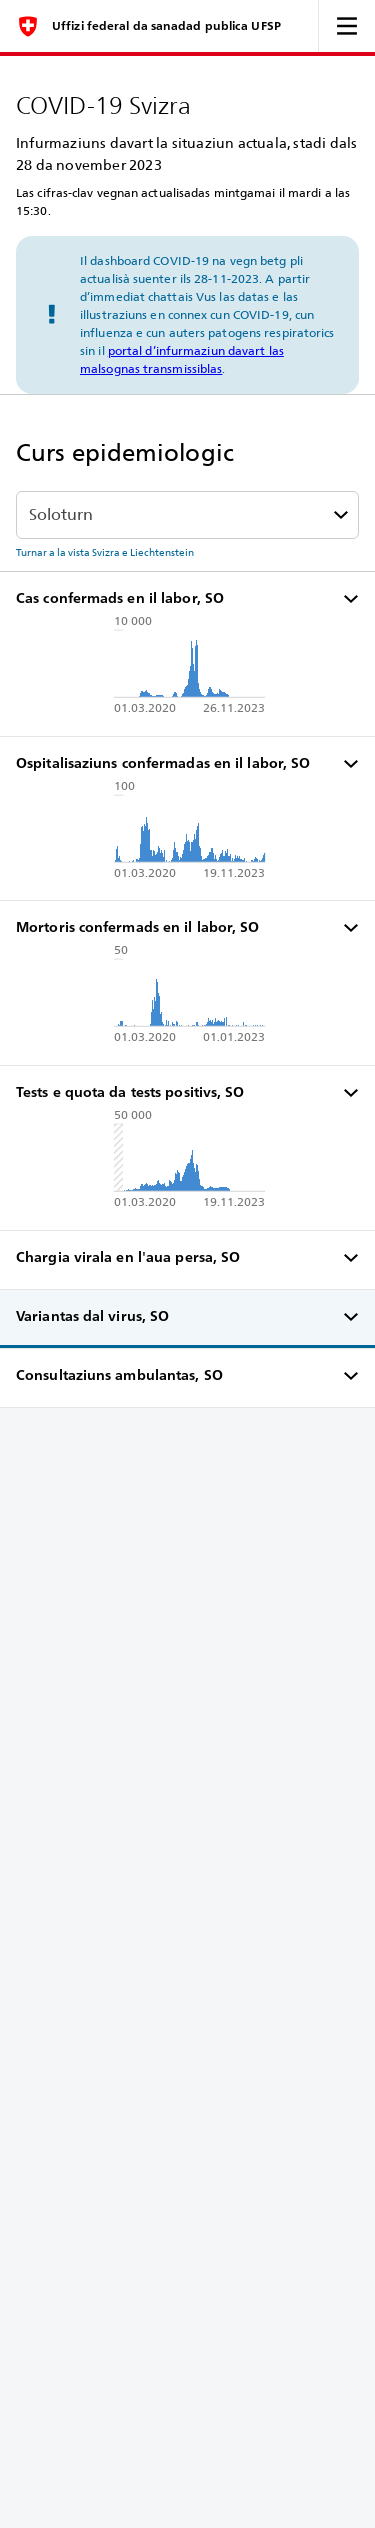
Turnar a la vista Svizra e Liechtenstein (105, 552)
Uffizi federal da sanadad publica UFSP (166, 26)
